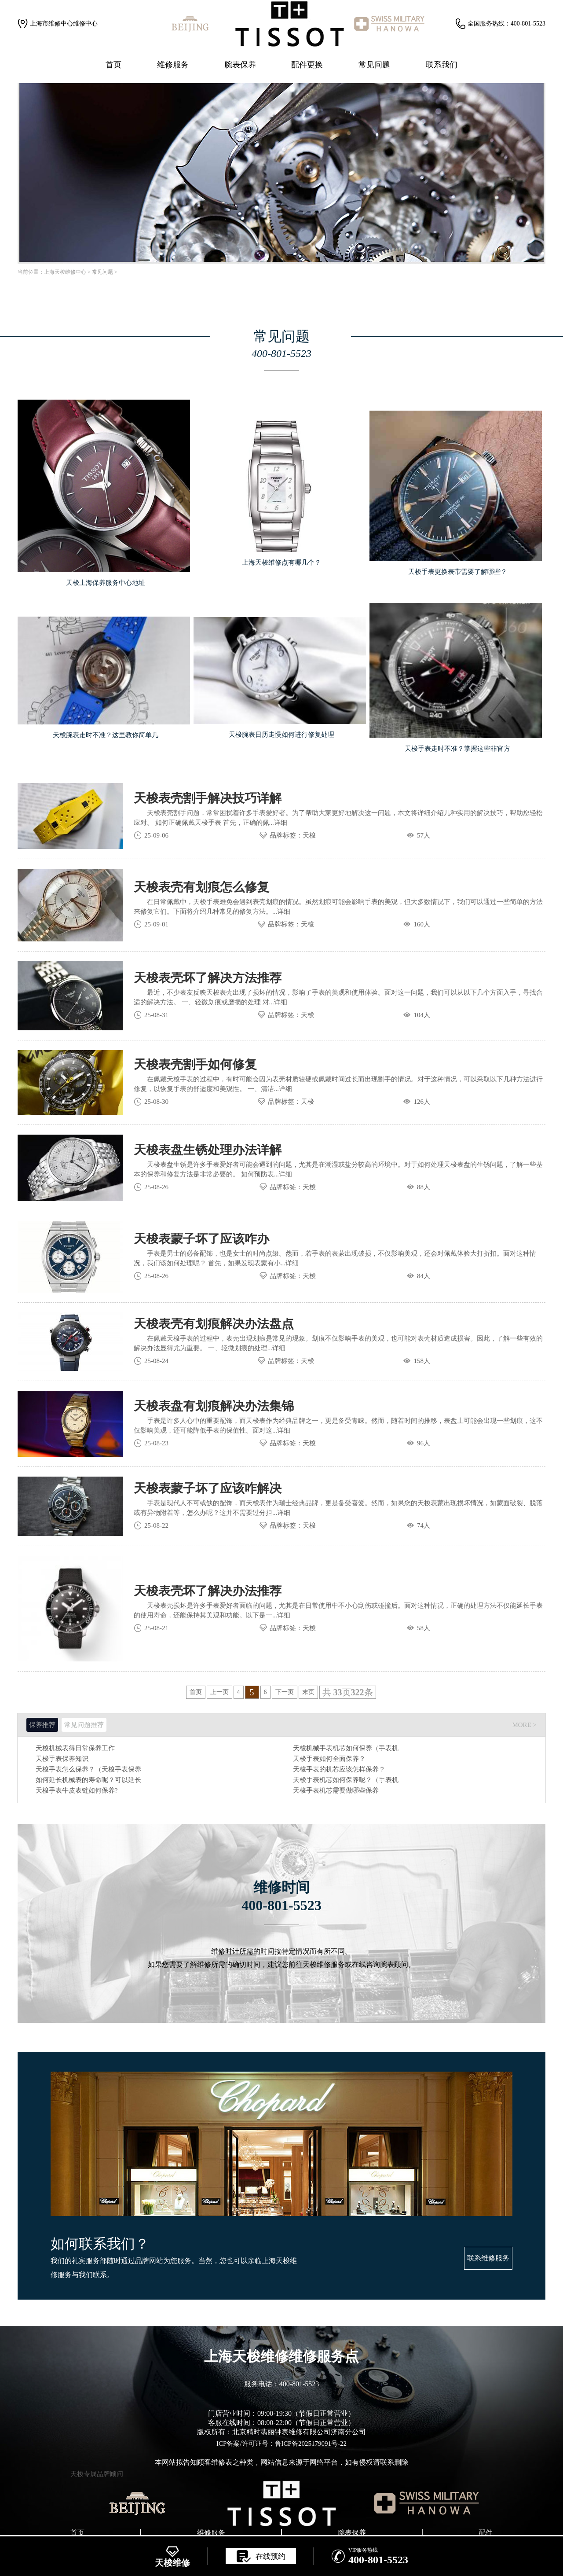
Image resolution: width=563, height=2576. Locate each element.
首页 (113, 64)
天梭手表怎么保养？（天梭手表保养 (88, 1769)
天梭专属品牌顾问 (96, 2473)
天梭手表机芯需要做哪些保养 (336, 1790)
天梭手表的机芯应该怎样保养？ (339, 1769)
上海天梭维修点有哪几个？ (281, 562)
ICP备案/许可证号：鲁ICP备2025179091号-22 (281, 2443)
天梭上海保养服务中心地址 (105, 582)
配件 (486, 2532)
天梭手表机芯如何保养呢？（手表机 (345, 1780)
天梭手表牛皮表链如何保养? (77, 1790)
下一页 (284, 1692)
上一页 (219, 1692)
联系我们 (441, 64)
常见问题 (374, 64)
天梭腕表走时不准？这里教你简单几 (105, 735)
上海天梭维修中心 (65, 272)
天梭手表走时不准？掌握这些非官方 (457, 748)
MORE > (524, 1724)
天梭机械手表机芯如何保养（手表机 (345, 1748)
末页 (308, 1692)
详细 (280, 822)
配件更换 (307, 64)
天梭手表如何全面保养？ (329, 1759)
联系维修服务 (488, 2258)
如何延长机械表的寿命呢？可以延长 (88, 1780)
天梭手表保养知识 (62, 1759)
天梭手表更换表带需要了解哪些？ (457, 571)
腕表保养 (240, 64)
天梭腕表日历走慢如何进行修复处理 (281, 734)
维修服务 (173, 64)
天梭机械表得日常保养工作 (75, 1748)
